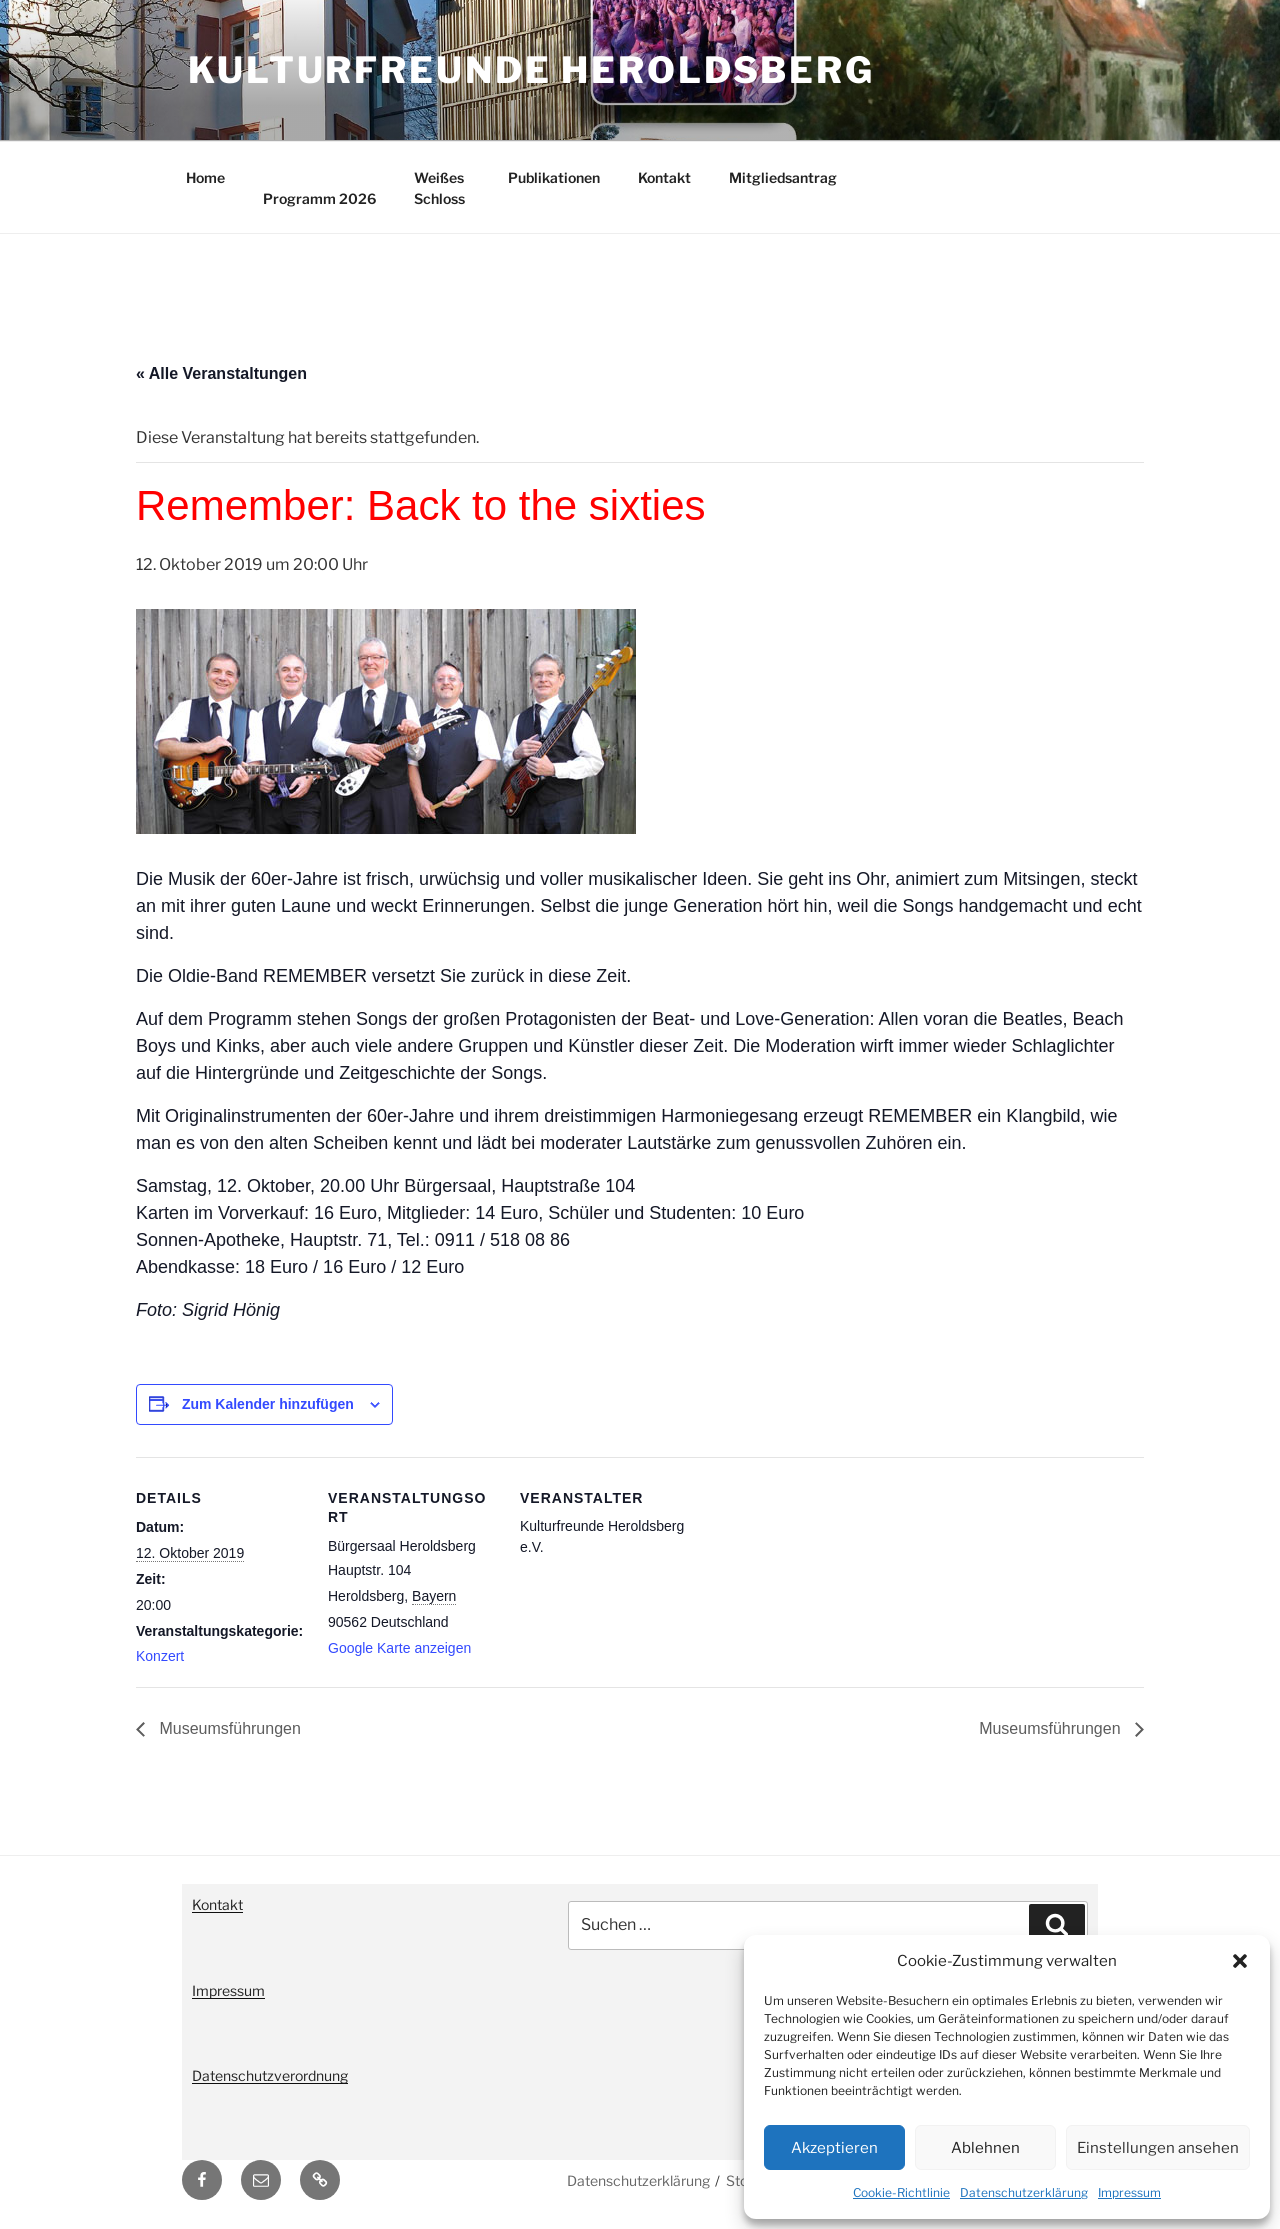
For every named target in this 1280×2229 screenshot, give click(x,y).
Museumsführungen (228, 1728)
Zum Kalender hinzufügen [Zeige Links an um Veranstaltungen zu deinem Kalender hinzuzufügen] (268, 1404)
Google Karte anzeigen (399, 1648)
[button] (1240, 1961)
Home (205, 177)
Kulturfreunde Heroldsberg (531, 70)
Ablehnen (985, 2148)
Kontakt (664, 177)
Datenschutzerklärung (1024, 2192)
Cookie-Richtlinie (901, 2192)
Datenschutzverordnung (270, 2075)
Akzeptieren (834, 2148)
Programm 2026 (319, 198)
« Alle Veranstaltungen (221, 373)
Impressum (1129, 2192)
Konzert (160, 1656)
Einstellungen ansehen (1158, 2148)
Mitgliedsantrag (783, 177)
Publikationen (554, 177)
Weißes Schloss (439, 188)
